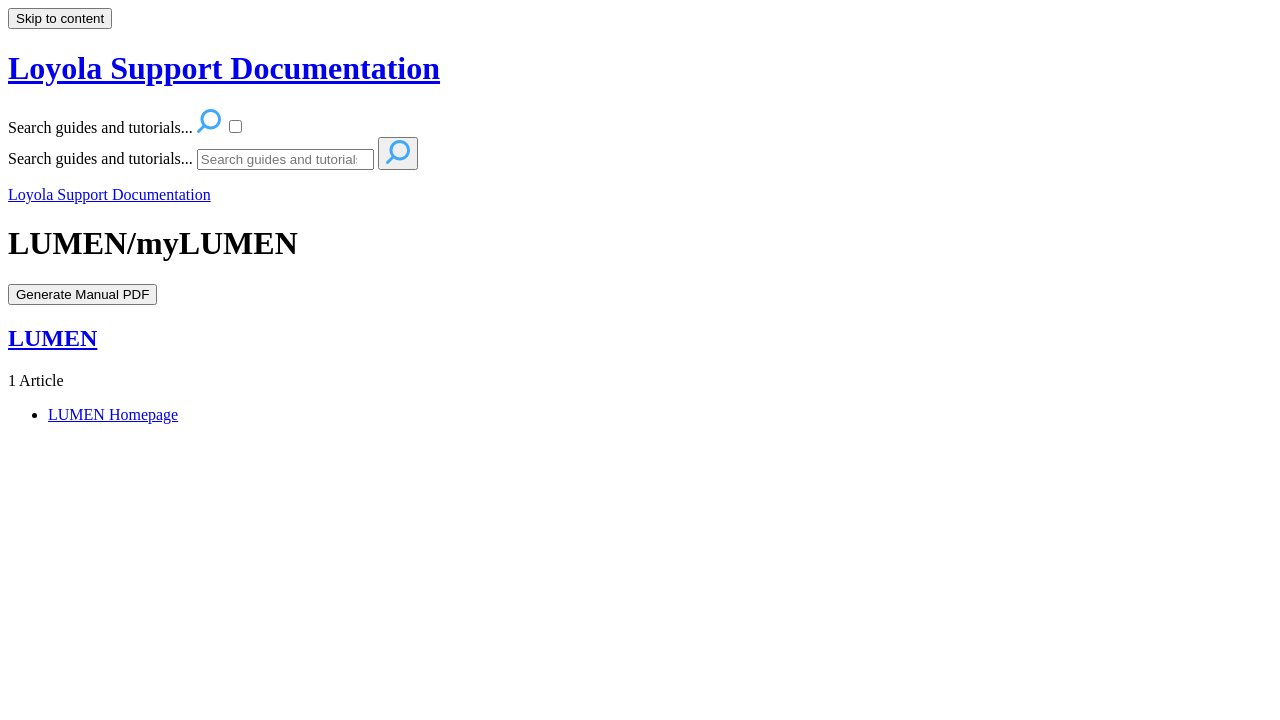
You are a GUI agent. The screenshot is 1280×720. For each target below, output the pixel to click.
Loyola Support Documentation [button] (224, 68)
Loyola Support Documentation (109, 194)
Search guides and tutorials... (100, 158)
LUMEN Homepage (113, 414)
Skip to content (60, 18)
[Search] (285, 159)
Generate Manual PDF (82, 294)
